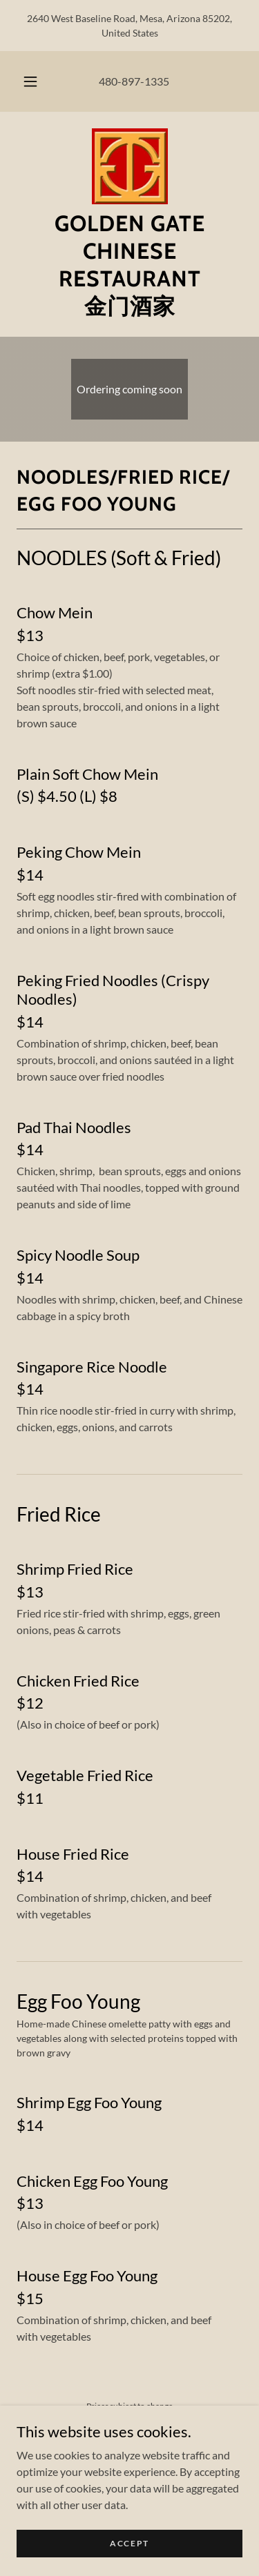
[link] (130, 166)
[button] (30, 81)
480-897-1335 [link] (134, 81)
